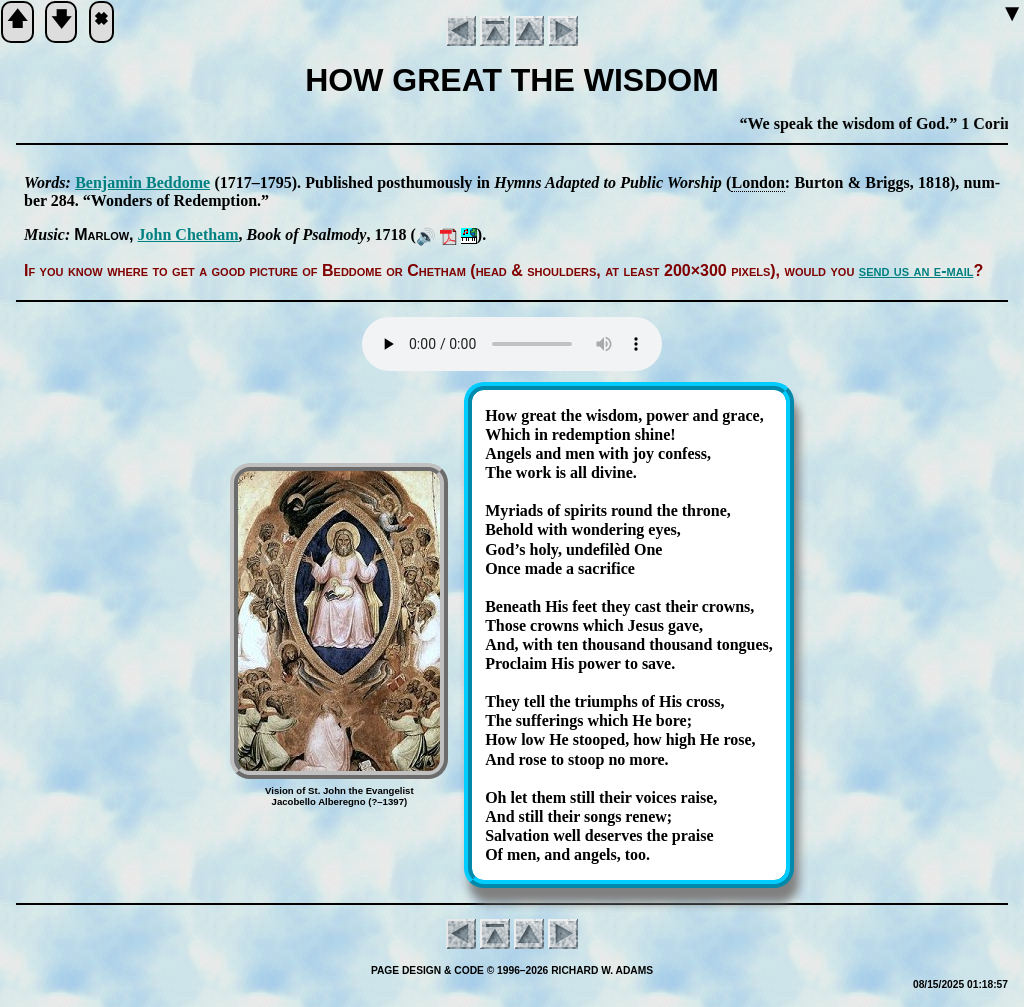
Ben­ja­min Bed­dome (142, 182)
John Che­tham (188, 234)
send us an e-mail (916, 270)
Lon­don (757, 182)
